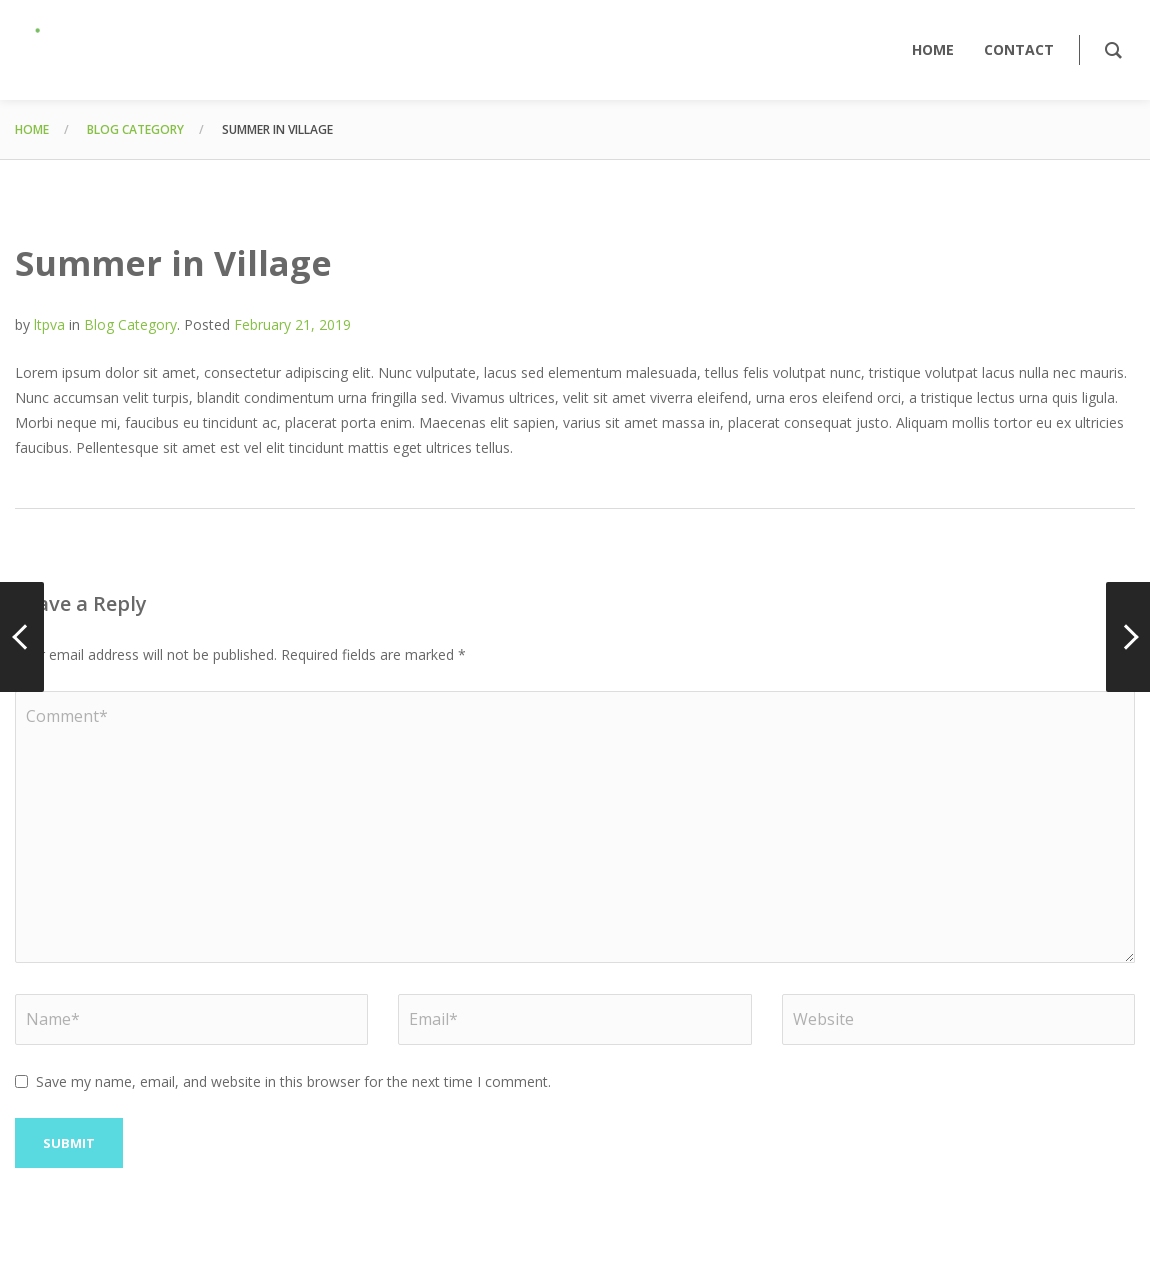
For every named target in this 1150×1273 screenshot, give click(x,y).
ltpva (49, 324)
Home (32, 129)
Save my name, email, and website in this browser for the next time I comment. (293, 1081)
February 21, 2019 (292, 324)
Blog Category (135, 129)
